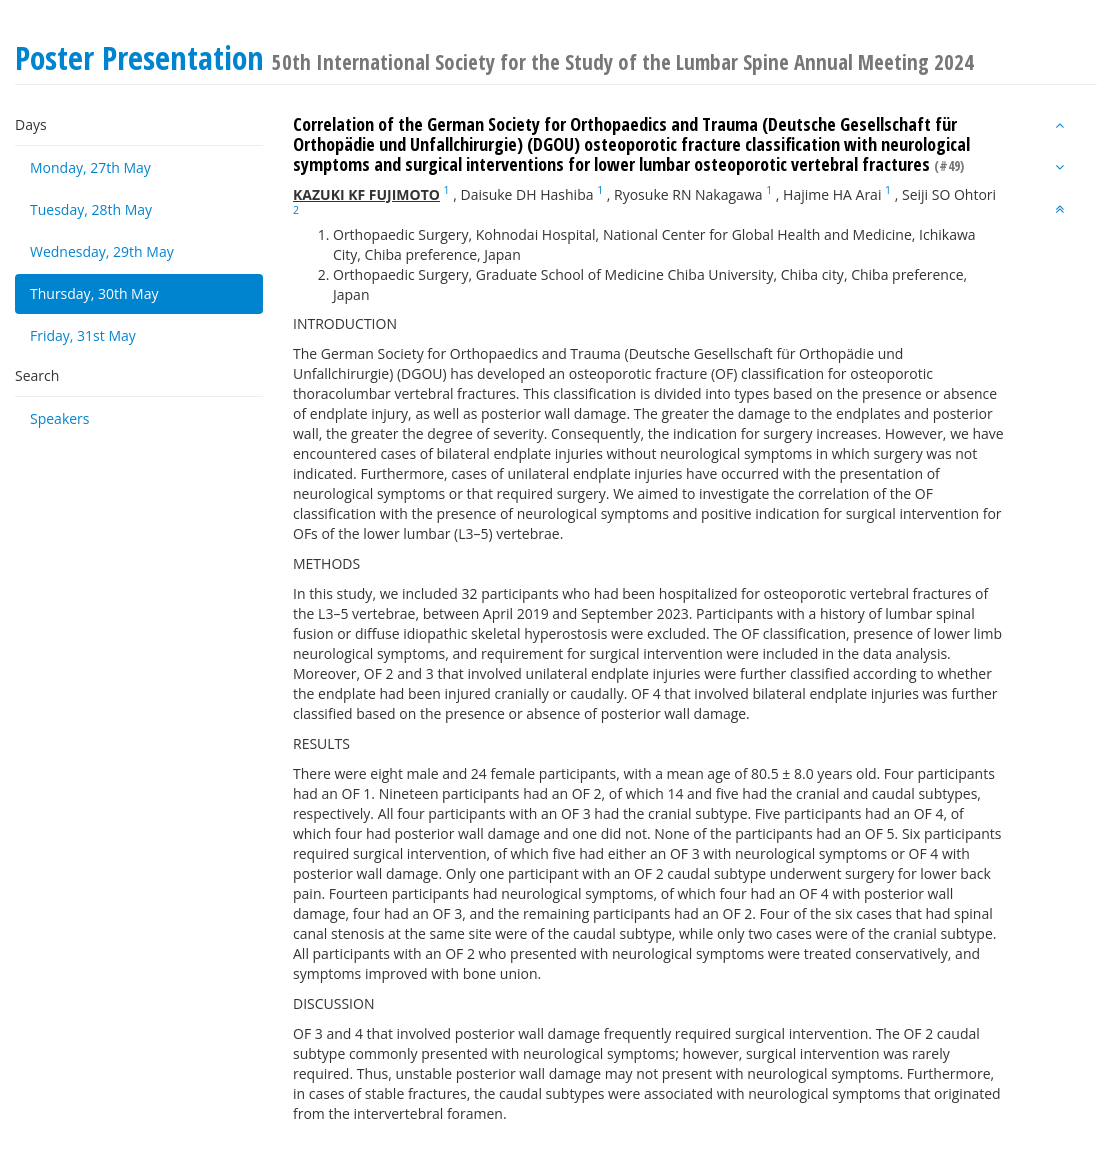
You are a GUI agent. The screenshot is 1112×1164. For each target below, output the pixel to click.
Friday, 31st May (83, 335)
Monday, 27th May (90, 167)
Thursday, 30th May (94, 293)
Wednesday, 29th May (102, 251)
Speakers (60, 418)
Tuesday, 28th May (91, 209)
